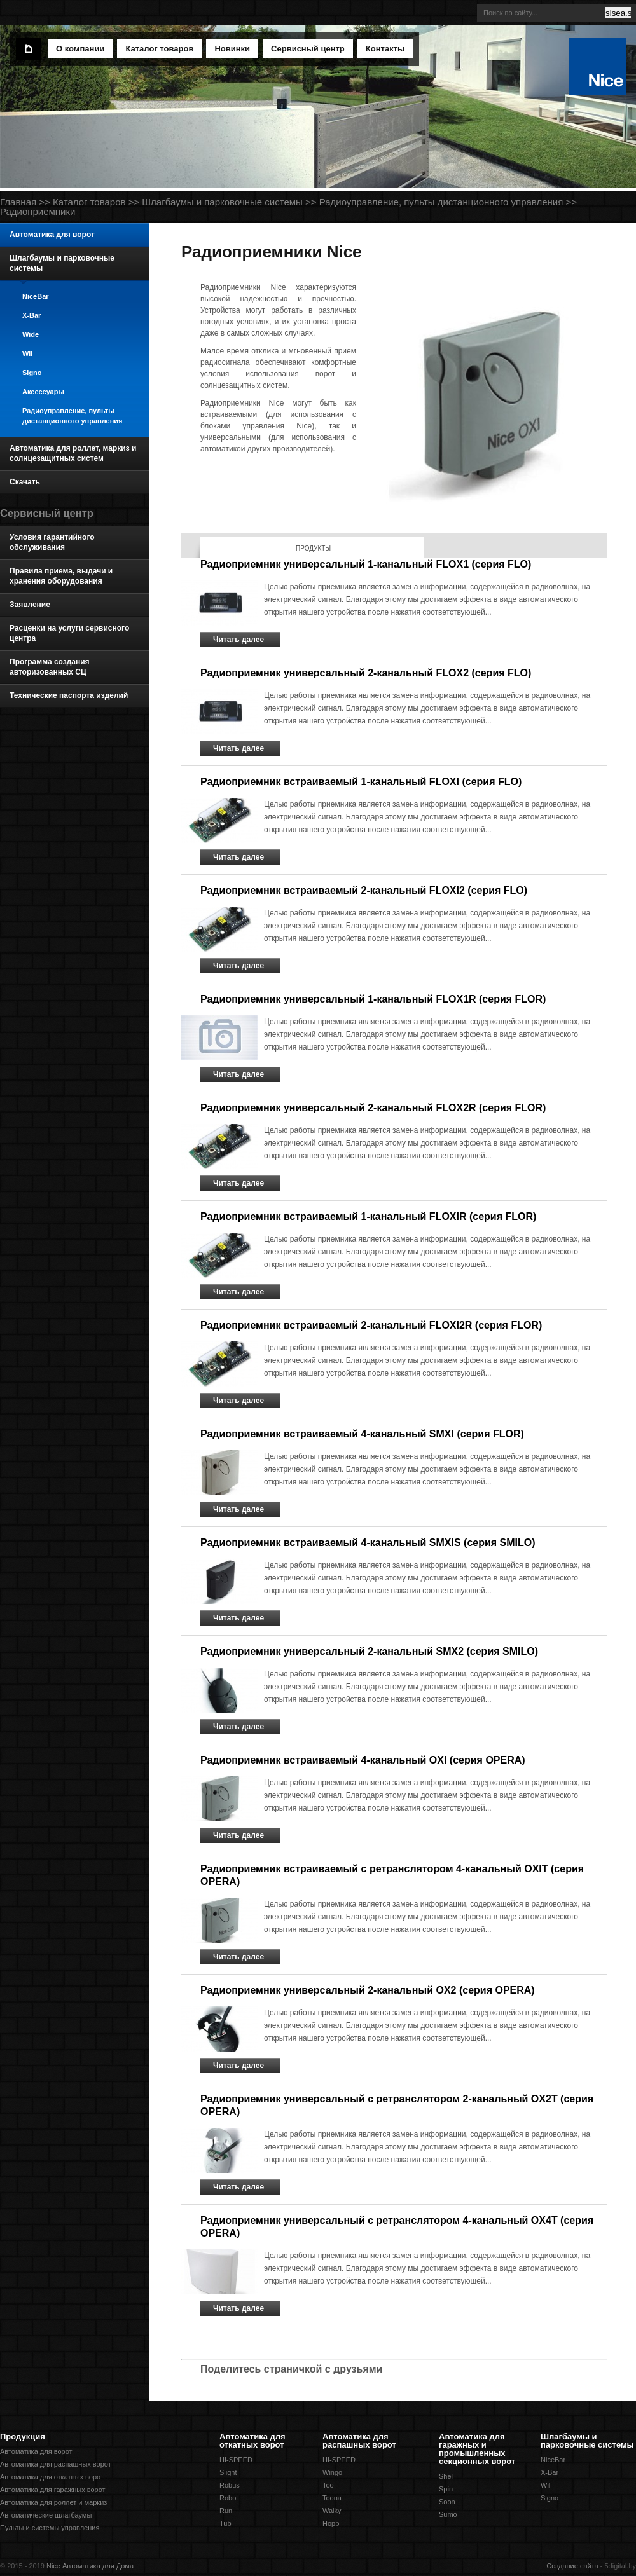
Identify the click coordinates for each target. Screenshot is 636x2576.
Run (225, 2510)
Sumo (448, 2514)
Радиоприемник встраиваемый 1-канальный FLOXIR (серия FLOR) (368, 1216)
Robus (229, 2485)
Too (328, 2485)
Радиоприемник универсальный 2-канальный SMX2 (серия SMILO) (369, 1651)
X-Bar (31, 315)
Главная (18, 201)
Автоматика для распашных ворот (55, 2464)
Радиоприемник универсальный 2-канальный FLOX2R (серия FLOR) (373, 1107)
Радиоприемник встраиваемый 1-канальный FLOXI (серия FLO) (361, 781)
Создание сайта (572, 2566)
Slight (228, 2472)
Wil (27, 353)
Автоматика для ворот (36, 2451)
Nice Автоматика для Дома (90, 2566)
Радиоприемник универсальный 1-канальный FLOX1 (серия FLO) (365, 564)
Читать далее (238, 639)
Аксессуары (43, 391)
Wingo (332, 2472)
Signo (32, 372)
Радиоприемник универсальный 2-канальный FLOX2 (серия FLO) (365, 673)
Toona (332, 2498)
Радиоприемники (37, 211)
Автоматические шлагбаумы (46, 2515)
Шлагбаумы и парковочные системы (222, 201)
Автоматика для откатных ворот (52, 2477)
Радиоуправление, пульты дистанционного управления (441, 201)
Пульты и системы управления (49, 2527)
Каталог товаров (89, 201)
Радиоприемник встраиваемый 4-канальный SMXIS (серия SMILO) (368, 1542)
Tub (225, 2523)
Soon (447, 2501)
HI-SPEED (235, 2459)
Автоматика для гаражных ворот (53, 2489)
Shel (446, 2476)
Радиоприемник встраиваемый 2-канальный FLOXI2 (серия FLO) (363, 890)
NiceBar (35, 296)
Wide (30, 334)
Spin (446, 2489)
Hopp (330, 2523)
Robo (227, 2498)
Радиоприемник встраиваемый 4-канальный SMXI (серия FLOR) (362, 1433)
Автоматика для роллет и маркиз (53, 2502)
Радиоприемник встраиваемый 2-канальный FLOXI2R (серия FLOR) (371, 1325)
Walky (332, 2510)
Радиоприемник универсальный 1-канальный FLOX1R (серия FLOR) (373, 999)
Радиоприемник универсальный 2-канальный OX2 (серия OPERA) (367, 1990)
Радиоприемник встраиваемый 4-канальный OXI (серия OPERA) (362, 1760)
